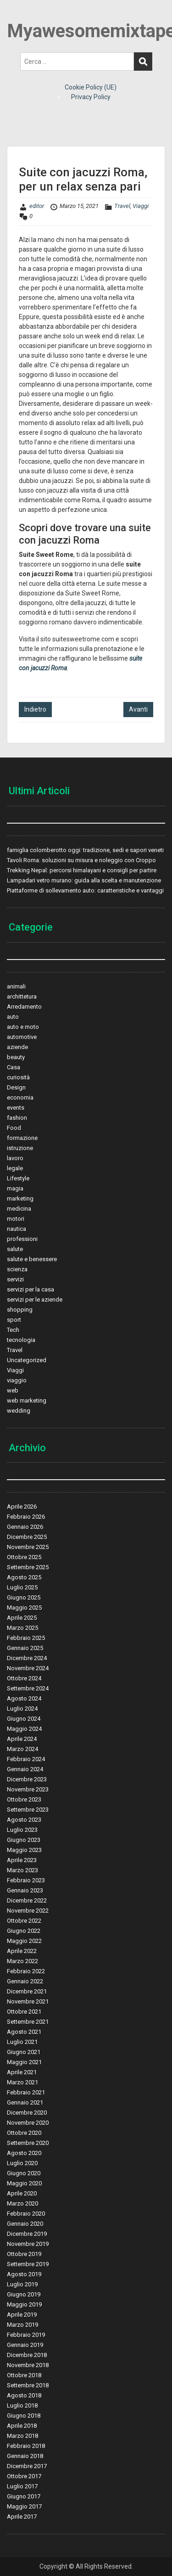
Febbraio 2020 (26, 2213)
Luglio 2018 (22, 2405)
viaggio (17, 1380)
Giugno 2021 (23, 2051)
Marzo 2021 (22, 2082)
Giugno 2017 (23, 2496)
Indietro (35, 709)
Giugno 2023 (23, 1839)
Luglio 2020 (22, 2163)
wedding (18, 1410)
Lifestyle (18, 1178)
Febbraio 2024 (26, 1759)
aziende (17, 1047)
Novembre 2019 (28, 2243)
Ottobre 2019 (24, 2253)
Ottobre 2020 (24, 2132)
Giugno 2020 (23, 2173)
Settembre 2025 (28, 1567)
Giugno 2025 (23, 1597)
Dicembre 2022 (27, 1900)
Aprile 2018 (22, 2425)
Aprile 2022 (22, 1950)
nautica (16, 1228)
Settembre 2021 (28, 2021)
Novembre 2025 (28, 1546)
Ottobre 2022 (24, 1920)
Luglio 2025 (22, 1587)
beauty (16, 1057)
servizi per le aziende (34, 1299)
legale (15, 1168)
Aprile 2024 (22, 1738)
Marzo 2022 (22, 1961)
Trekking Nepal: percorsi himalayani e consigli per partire (81, 870)
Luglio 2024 (22, 1708)
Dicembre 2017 (27, 2466)
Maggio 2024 (24, 1728)
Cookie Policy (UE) (91, 87)
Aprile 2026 (22, 1506)
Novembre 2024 (28, 1668)
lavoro (15, 1158)
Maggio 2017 (24, 2506)
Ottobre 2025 (24, 1557)
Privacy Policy (91, 97)
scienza (17, 1269)
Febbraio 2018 (26, 2445)
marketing (20, 1198)
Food (14, 1127)
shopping (20, 1309)
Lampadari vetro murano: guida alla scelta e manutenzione (84, 880)
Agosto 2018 (24, 2395)
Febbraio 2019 (26, 2334)
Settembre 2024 (28, 1688)
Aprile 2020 (22, 2193)
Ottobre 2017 (24, 2476)
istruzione (20, 1148)
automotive (22, 1036)
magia (15, 1188)
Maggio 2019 (24, 2304)
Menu (16, 15)
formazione (22, 1137)
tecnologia (21, 1339)
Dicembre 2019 (27, 2233)
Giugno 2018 (23, 2415)
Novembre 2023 (28, 1789)
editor (36, 205)
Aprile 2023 (22, 1860)
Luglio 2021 (22, 2041)
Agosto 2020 (24, 2152)
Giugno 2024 (23, 1718)
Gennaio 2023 (25, 1890)
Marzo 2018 (22, 2435)
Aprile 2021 (22, 2072)
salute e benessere (32, 1259)
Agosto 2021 (24, 2031)
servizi (15, 1279)
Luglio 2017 (22, 2486)
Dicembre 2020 (27, 2112)
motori (15, 1218)
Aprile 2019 (22, 2314)
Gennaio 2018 (25, 2456)
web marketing (26, 1400)
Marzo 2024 (22, 1748)
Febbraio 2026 (26, 1516)
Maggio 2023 (24, 1849)
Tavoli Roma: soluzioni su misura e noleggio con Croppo (81, 860)
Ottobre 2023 (24, 1799)
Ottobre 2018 (24, 2375)
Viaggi (141, 205)
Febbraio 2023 (26, 1880)
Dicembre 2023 (27, 1779)
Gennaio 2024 (25, 1769)
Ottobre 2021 (24, 2011)
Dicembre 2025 (27, 1536)
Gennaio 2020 (25, 2223)
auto (13, 1016)
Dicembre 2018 (27, 2355)
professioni (22, 1238)
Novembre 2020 (28, 2122)
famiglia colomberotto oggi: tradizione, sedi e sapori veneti (85, 850)
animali (16, 986)
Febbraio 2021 (26, 2092)
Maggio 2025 (24, 1607)
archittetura (22, 996)
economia (20, 1097)
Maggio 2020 (24, 2183)
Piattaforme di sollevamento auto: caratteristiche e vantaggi (85, 890)
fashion (17, 1117)
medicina (19, 1208)
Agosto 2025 (24, 1577)
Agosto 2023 (24, 1819)
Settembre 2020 (28, 2142)
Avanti (138, 709)
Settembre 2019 (28, 2264)
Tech (13, 1329)
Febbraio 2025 (26, 1637)
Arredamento (24, 1006)
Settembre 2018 (28, 2385)
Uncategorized (26, 1360)
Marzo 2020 (22, 2203)
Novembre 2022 (28, 1910)
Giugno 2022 (23, 1930)
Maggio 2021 (24, 2062)
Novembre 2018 (28, 2365)
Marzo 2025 (22, 1627)
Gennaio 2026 (25, 1526)
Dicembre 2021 (27, 1991)
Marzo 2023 (22, 1870)
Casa (13, 1067)
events (15, 1107)
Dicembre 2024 (27, 1658)
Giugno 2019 (23, 2294)
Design (16, 1087)
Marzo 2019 (22, 2324)
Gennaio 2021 (25, 2102)
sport (14, 1319)
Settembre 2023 (28, 1809)
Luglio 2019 (22, 2284)
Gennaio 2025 (25, 1647)
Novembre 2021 (28, 2001)
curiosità (18, 1077)
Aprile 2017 (22, 2516)
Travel (122, 205)
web (12, 1390)
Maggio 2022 (24, 1940)
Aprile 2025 (22, 1617)
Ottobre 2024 (24, 1678)
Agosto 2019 (24, 2274)
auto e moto (23, 1026)
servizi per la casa (30, 1289)
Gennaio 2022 (25, 1981)
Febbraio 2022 (26, 1971)
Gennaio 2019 (25, 2344)
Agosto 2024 (24, 1698)
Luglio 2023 (22, 1829)
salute (15, 1249)
